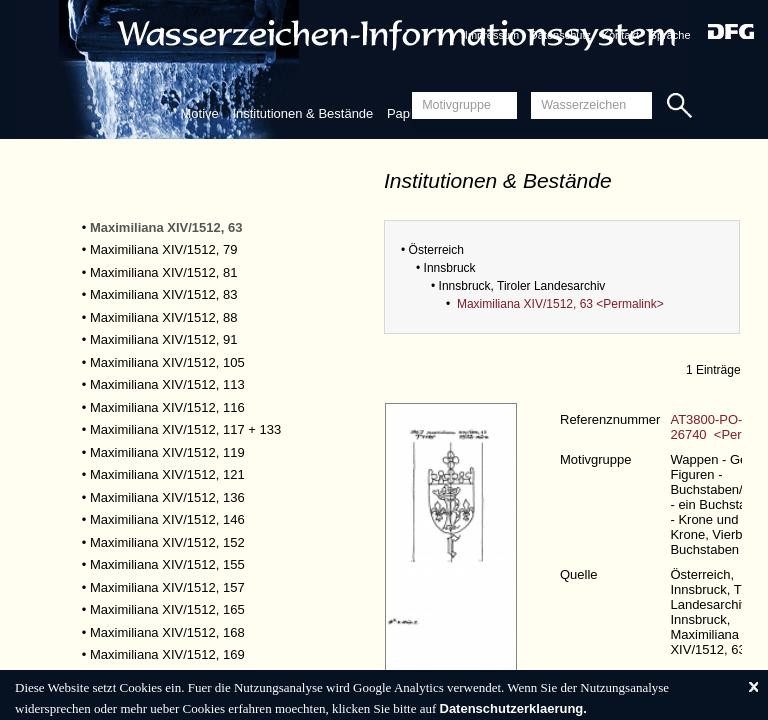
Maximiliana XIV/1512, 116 (167, 407)
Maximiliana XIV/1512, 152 (167, 542)
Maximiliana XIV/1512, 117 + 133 (185, 429)
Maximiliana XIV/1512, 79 (163, 249)
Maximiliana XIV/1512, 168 (167, 632)
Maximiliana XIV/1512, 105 (167, 362)
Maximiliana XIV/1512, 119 (167, 452)
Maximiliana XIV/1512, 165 (167, 609)
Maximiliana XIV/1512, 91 (163, 339)
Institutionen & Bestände (302, 113)
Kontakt (620, 35)
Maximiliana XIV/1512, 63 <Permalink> (560, 304)
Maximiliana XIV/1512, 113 (167, 384)
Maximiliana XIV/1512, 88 (163, 317)
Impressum (492, 35)
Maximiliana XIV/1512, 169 (167, 654)
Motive (199, 113)
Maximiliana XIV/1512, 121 (167, 474)
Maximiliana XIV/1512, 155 (167, 564)
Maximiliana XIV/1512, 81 (163, 272)
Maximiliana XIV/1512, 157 (167, 587)
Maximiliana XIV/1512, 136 (167, 497)
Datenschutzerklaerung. (513, 708)
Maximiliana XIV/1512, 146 (167, 519)
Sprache (670, 35)
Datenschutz (560, 35)
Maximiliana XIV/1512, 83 (163, 294)
